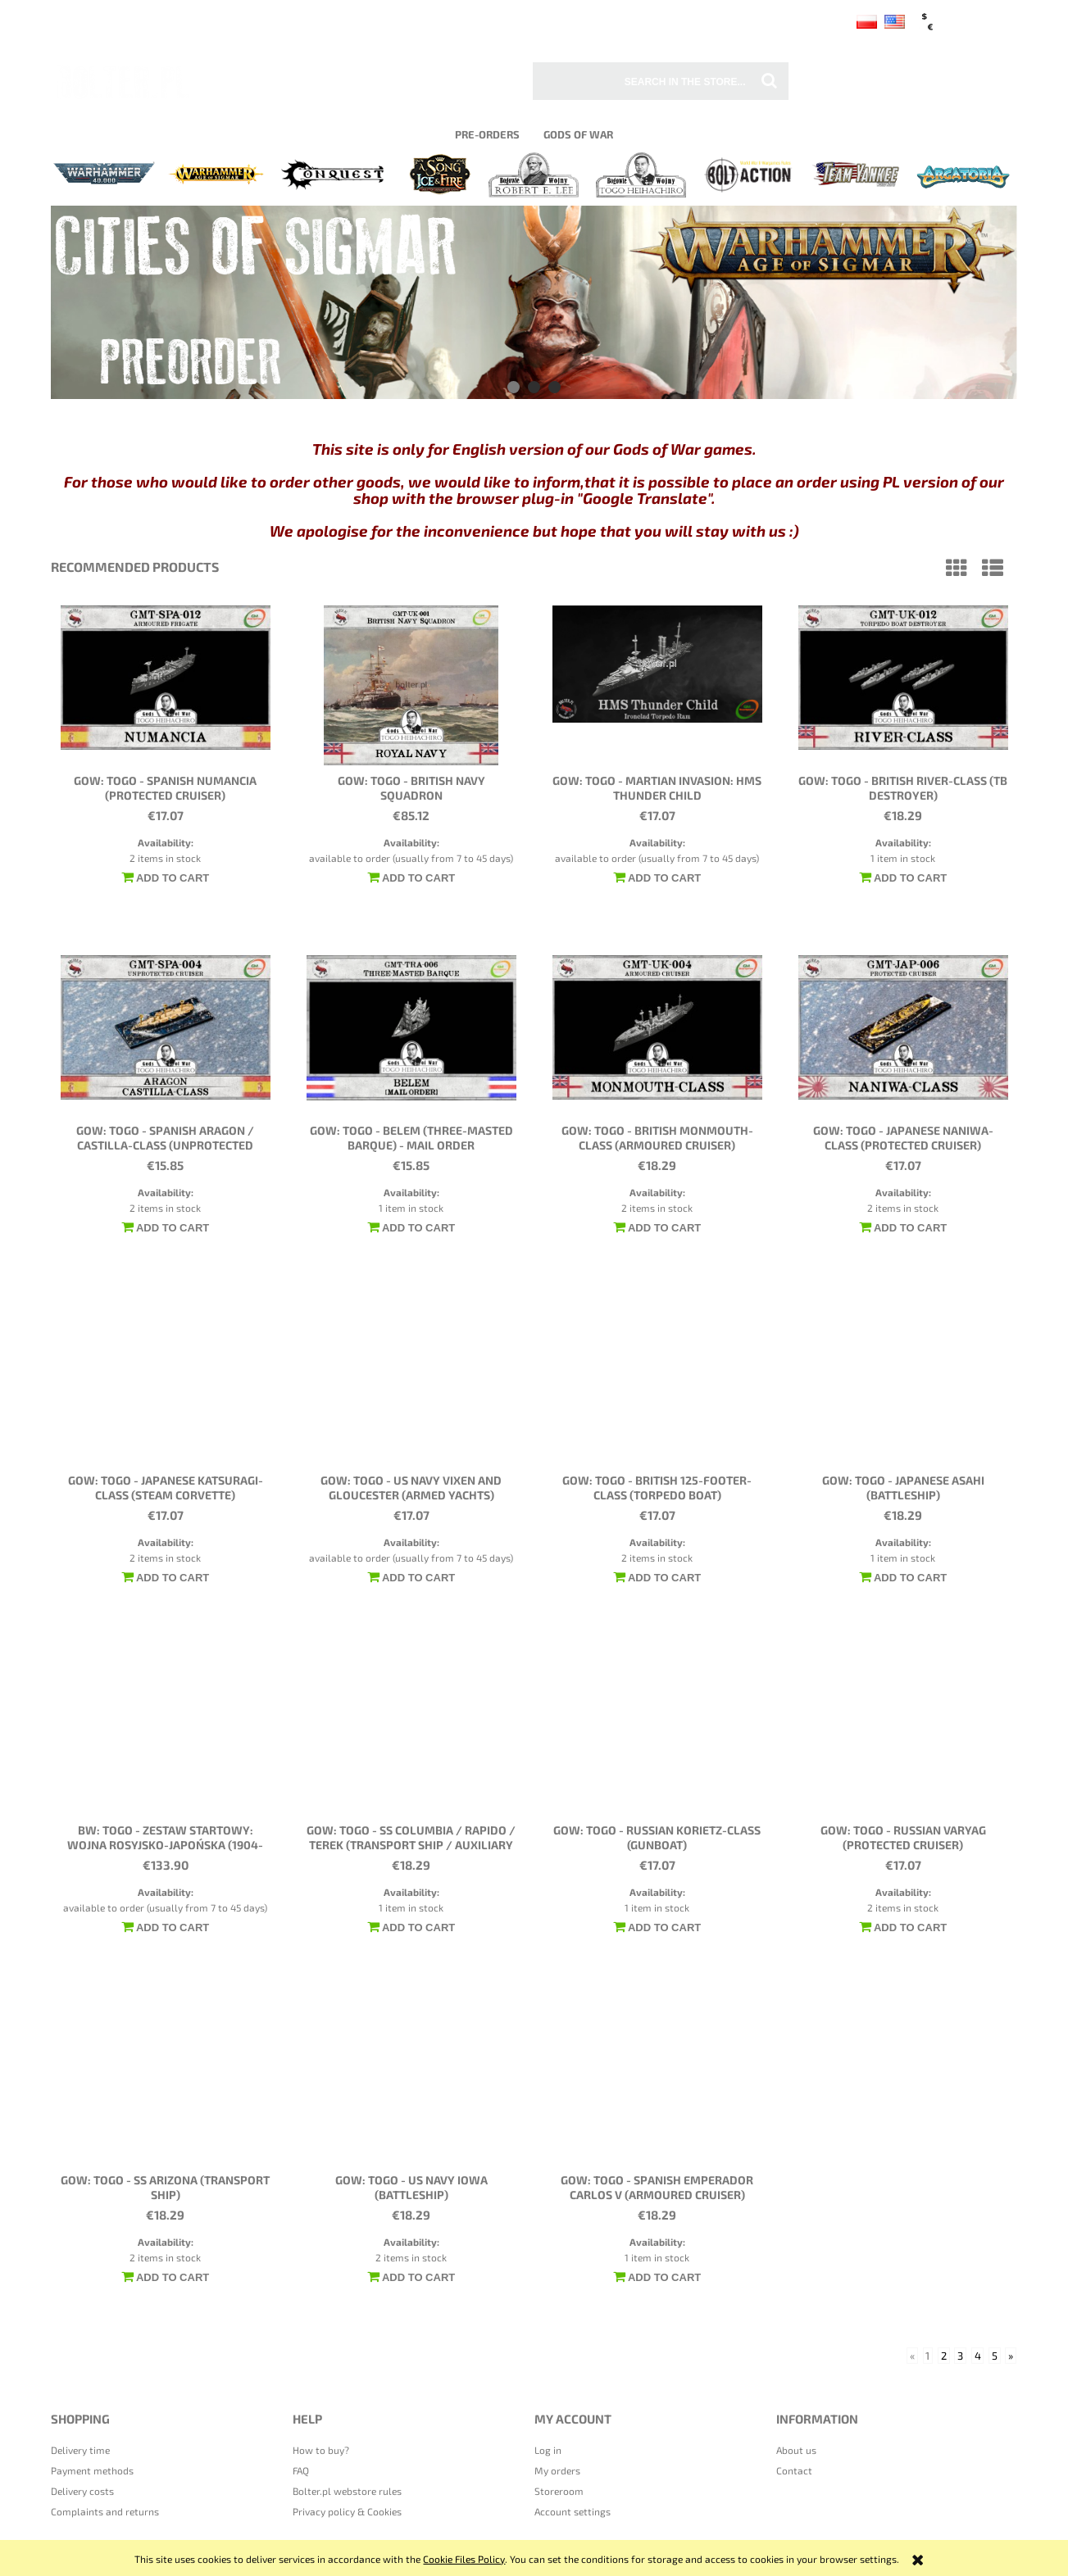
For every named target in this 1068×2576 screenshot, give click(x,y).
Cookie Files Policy (464, 2559)
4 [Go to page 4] (978, 2355)
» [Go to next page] (1010, 2355)
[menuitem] (487, 134)
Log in (547, 2450)
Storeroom (559, 2491)
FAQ (301, 2470)
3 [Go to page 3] (960, 2355)
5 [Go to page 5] (995, 2355)
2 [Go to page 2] (944, 2355)
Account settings (572, 2511)
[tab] (513, 387)
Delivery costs (82, 2491)
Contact (794, 2470)
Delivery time (80, 2450)
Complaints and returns (105, 2511)
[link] (534, 302)
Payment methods (92, 2470)
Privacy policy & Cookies (347, 2511)
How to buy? (321, 2450)
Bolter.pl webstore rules (347, 2491)
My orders (557, 2470)
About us (796, 2450)
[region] (534, 302)
